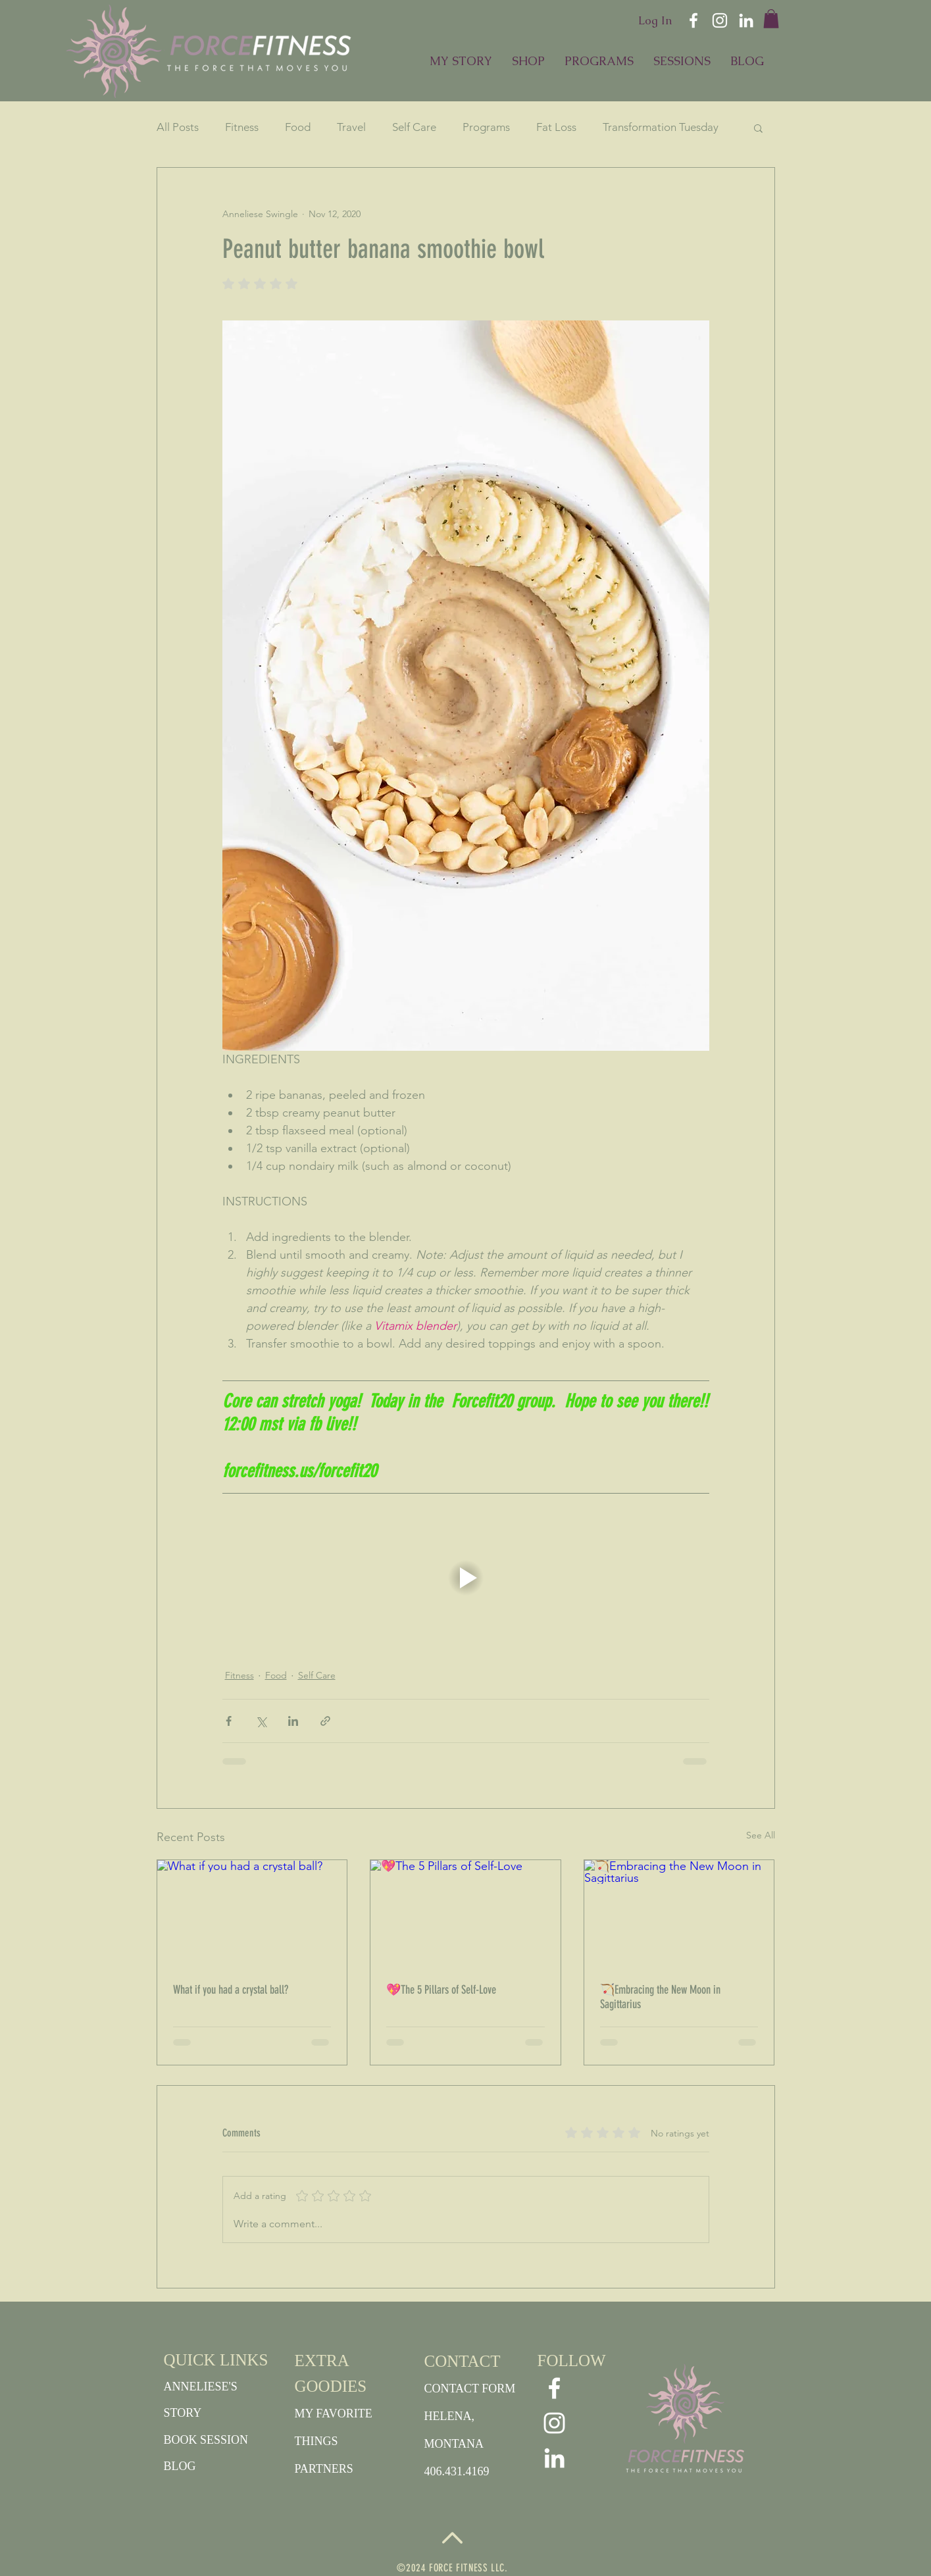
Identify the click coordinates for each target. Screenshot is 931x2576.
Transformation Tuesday (660, 127)
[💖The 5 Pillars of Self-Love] (465, 1913)
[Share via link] (325, 1721)
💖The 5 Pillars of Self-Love (441, 1990)
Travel (351, 127)
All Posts (178, 127)
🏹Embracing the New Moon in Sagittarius (660, 1997)
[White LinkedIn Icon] (746, 20)
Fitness (242, 127)
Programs (486, 127)
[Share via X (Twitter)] (261, 1721)
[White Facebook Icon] (693, 20)
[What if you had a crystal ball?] (252, 1913)
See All (760, 1835)
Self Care (414, 127)
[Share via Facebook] (228, 1721)
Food (298, 127)
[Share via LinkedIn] (293, 1721)
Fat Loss (556, 127)
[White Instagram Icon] (720, 20)
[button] (771, 18)
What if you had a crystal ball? (230, 1990)
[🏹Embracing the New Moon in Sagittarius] (679, 1913)
